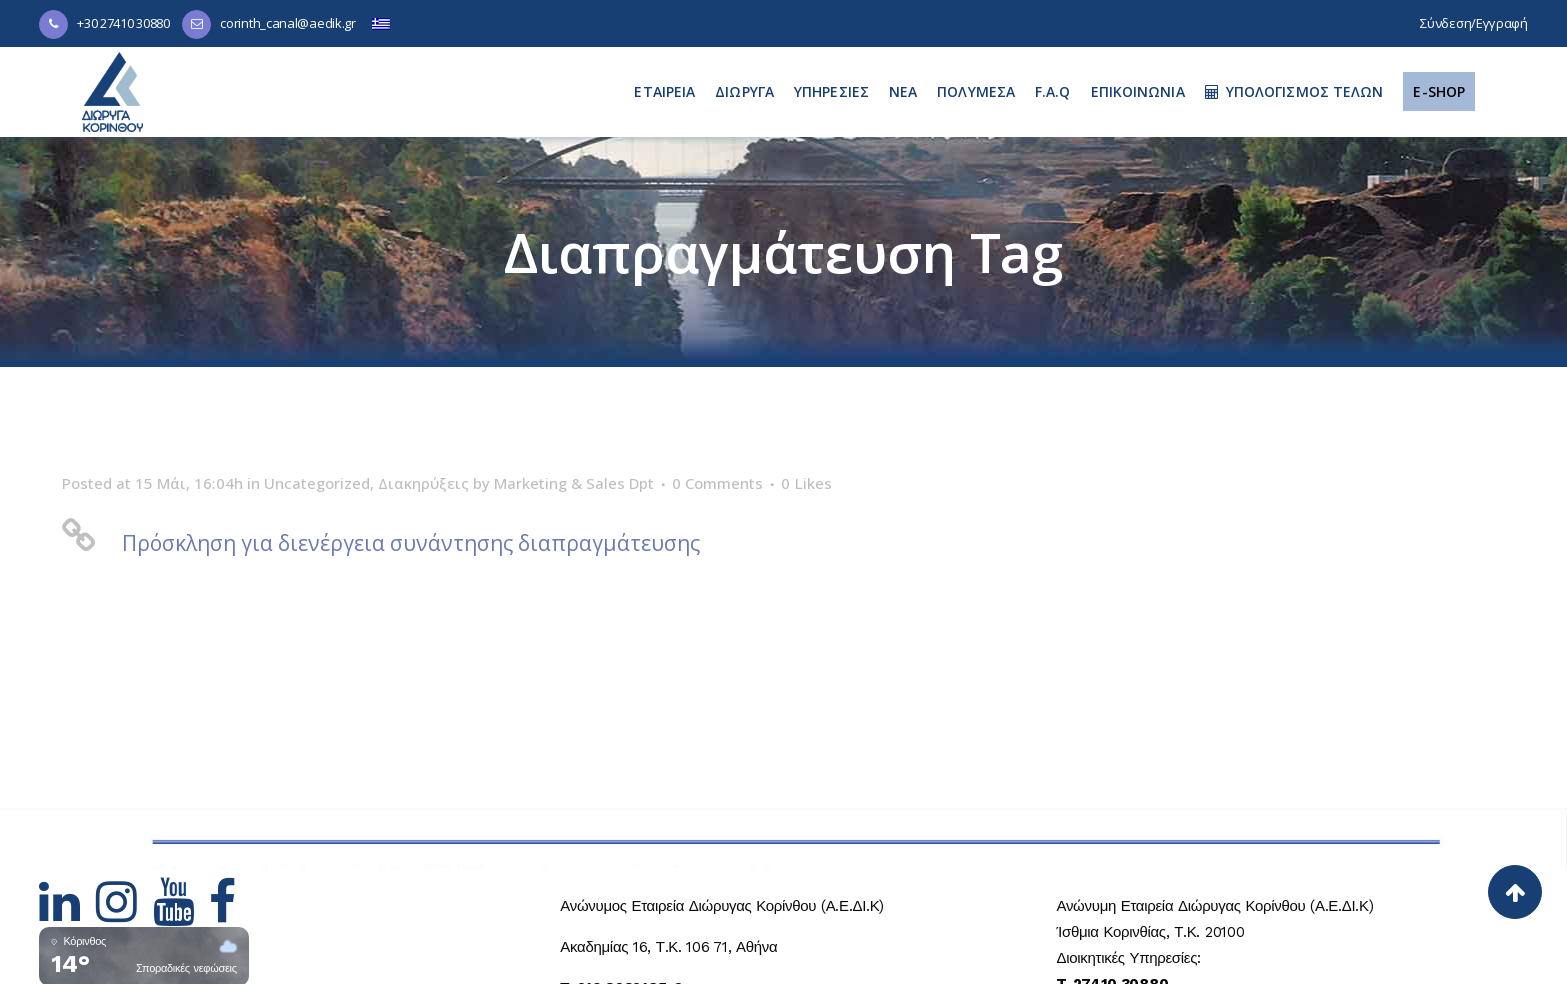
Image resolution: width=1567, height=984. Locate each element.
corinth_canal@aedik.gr (287, 23)
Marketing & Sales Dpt (574, 483)
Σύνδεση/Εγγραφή (1474, 23)
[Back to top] (1515, 892)
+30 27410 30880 (123, 23)
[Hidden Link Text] (67, 914)
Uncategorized (317, 483)
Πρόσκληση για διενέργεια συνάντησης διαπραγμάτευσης (411, 543)
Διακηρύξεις (423, 483)
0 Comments (717, 483)
